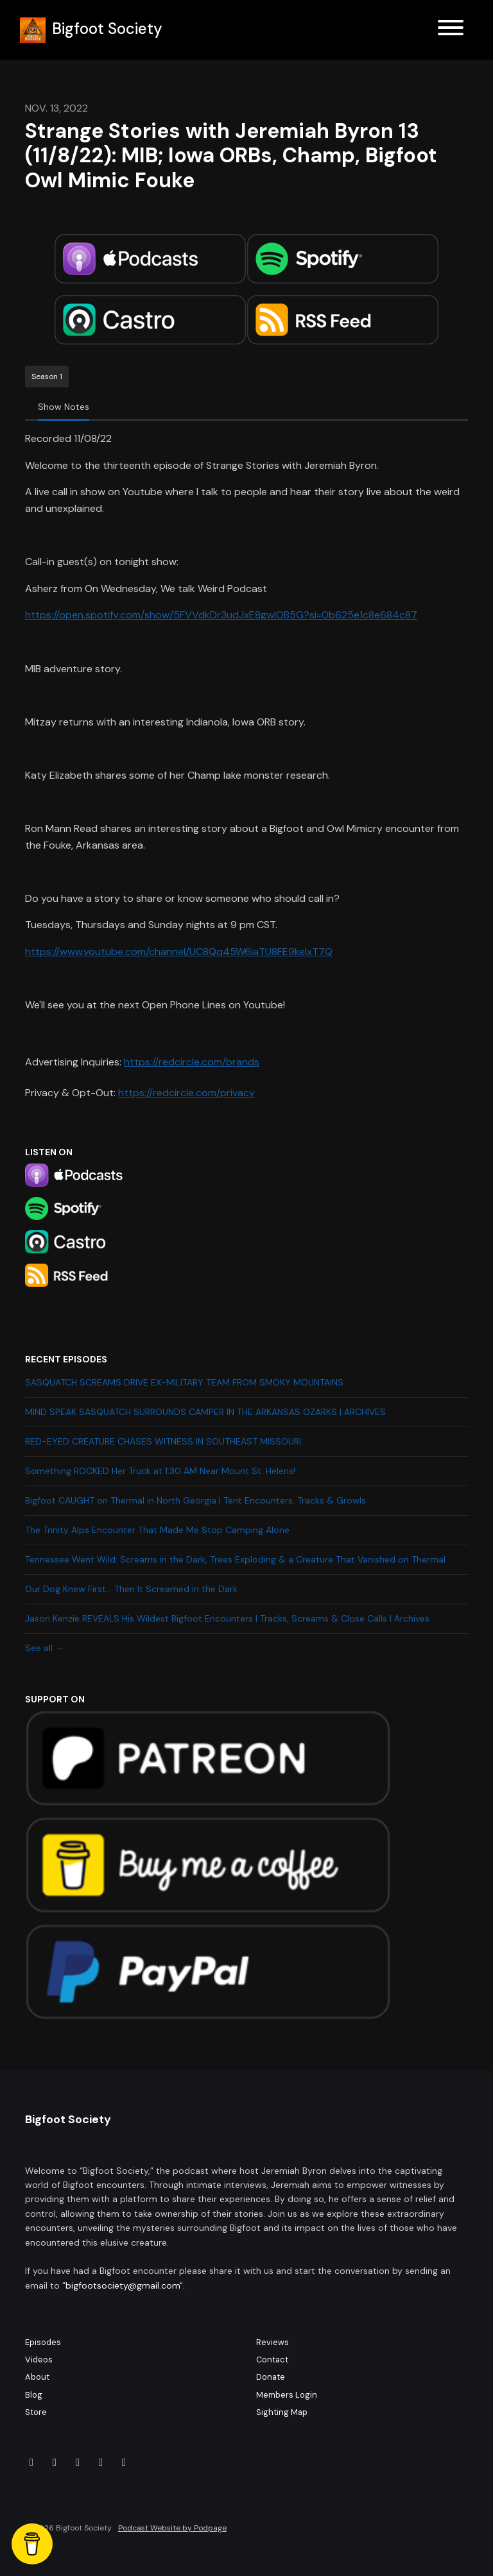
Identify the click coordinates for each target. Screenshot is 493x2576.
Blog (33, 2394)
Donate (270, 2376)
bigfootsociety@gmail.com (122, 2285)
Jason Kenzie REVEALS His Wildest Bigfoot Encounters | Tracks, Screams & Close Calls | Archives (227, 1618)
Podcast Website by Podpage (172, 2528)
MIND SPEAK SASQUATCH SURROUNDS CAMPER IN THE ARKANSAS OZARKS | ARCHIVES (205, 1412)
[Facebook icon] (31, 2462)
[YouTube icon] (123, 2462)
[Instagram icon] (54, 2462)
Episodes (43, 2342)
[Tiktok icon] (77, 2462)
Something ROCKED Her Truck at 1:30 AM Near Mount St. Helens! (160, 1471)
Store (36, 2412)
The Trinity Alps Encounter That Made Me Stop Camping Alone (157, 1530)
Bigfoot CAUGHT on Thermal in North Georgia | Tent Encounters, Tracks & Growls (195, 1500)
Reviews (272, 2342)
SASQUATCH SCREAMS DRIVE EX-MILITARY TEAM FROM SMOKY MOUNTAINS (184, 1382)
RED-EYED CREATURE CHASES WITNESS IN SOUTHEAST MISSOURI (163, 1441)
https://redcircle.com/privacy (186, 1092)
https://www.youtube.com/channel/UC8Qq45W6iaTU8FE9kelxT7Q (179, 951)
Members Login (286, 2394)
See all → (44, 1648)
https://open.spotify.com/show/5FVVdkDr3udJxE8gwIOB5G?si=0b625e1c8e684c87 (221, 615)
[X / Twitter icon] (100, 2462)
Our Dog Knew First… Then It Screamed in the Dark (131, 1589)
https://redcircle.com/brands (191, 1062)
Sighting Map (281, 2412)
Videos (39, 2359)
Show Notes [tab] (63, 406)
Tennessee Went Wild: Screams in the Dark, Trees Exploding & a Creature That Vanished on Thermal (235, 1559)
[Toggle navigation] (450, 29)
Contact (272, 2359)
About (37, 2376)
